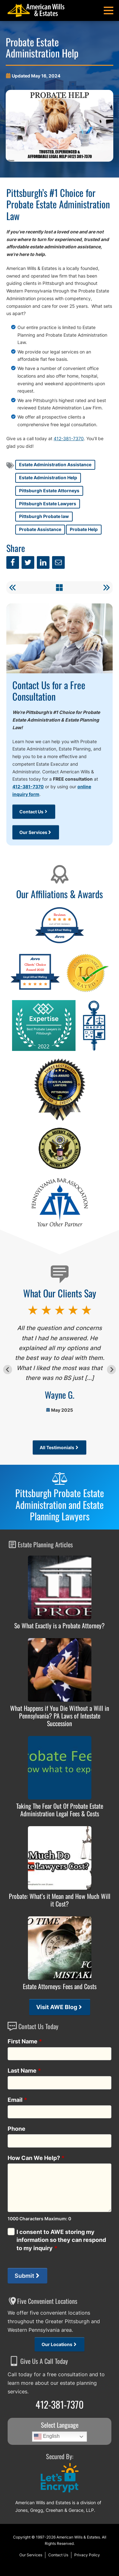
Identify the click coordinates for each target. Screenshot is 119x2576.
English (47, 2436)
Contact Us (31, 811)
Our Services (33, 832)
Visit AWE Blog (56, 2007)
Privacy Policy (87, 2554)
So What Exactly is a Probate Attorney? (59, 1625)
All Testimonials (57, 1447)
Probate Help (84, 529)
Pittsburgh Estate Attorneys (49, 490)
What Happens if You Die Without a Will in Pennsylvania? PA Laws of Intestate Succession (59, 1715)
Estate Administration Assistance (55, 464)
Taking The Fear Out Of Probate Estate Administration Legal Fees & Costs (59, 1809)
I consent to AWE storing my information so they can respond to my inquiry (61, 2240)
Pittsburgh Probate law (44, 516)
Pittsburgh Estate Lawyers (47, 503)
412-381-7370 (69, 438)
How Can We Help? (36, 2158)
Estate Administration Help (48, 477)
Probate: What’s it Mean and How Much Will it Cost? (59, 1899)
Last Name (24, 2070)
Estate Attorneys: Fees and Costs (59, 1986)
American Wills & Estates (78, 2537)
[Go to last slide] (7, 1369)
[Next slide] (111, 1369)
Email (17, 2099)
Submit (24, 2275)
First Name (25, 2041)
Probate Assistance (40, 529)
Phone (16, 2128)
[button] (108, 10)
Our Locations (57, 2344)
